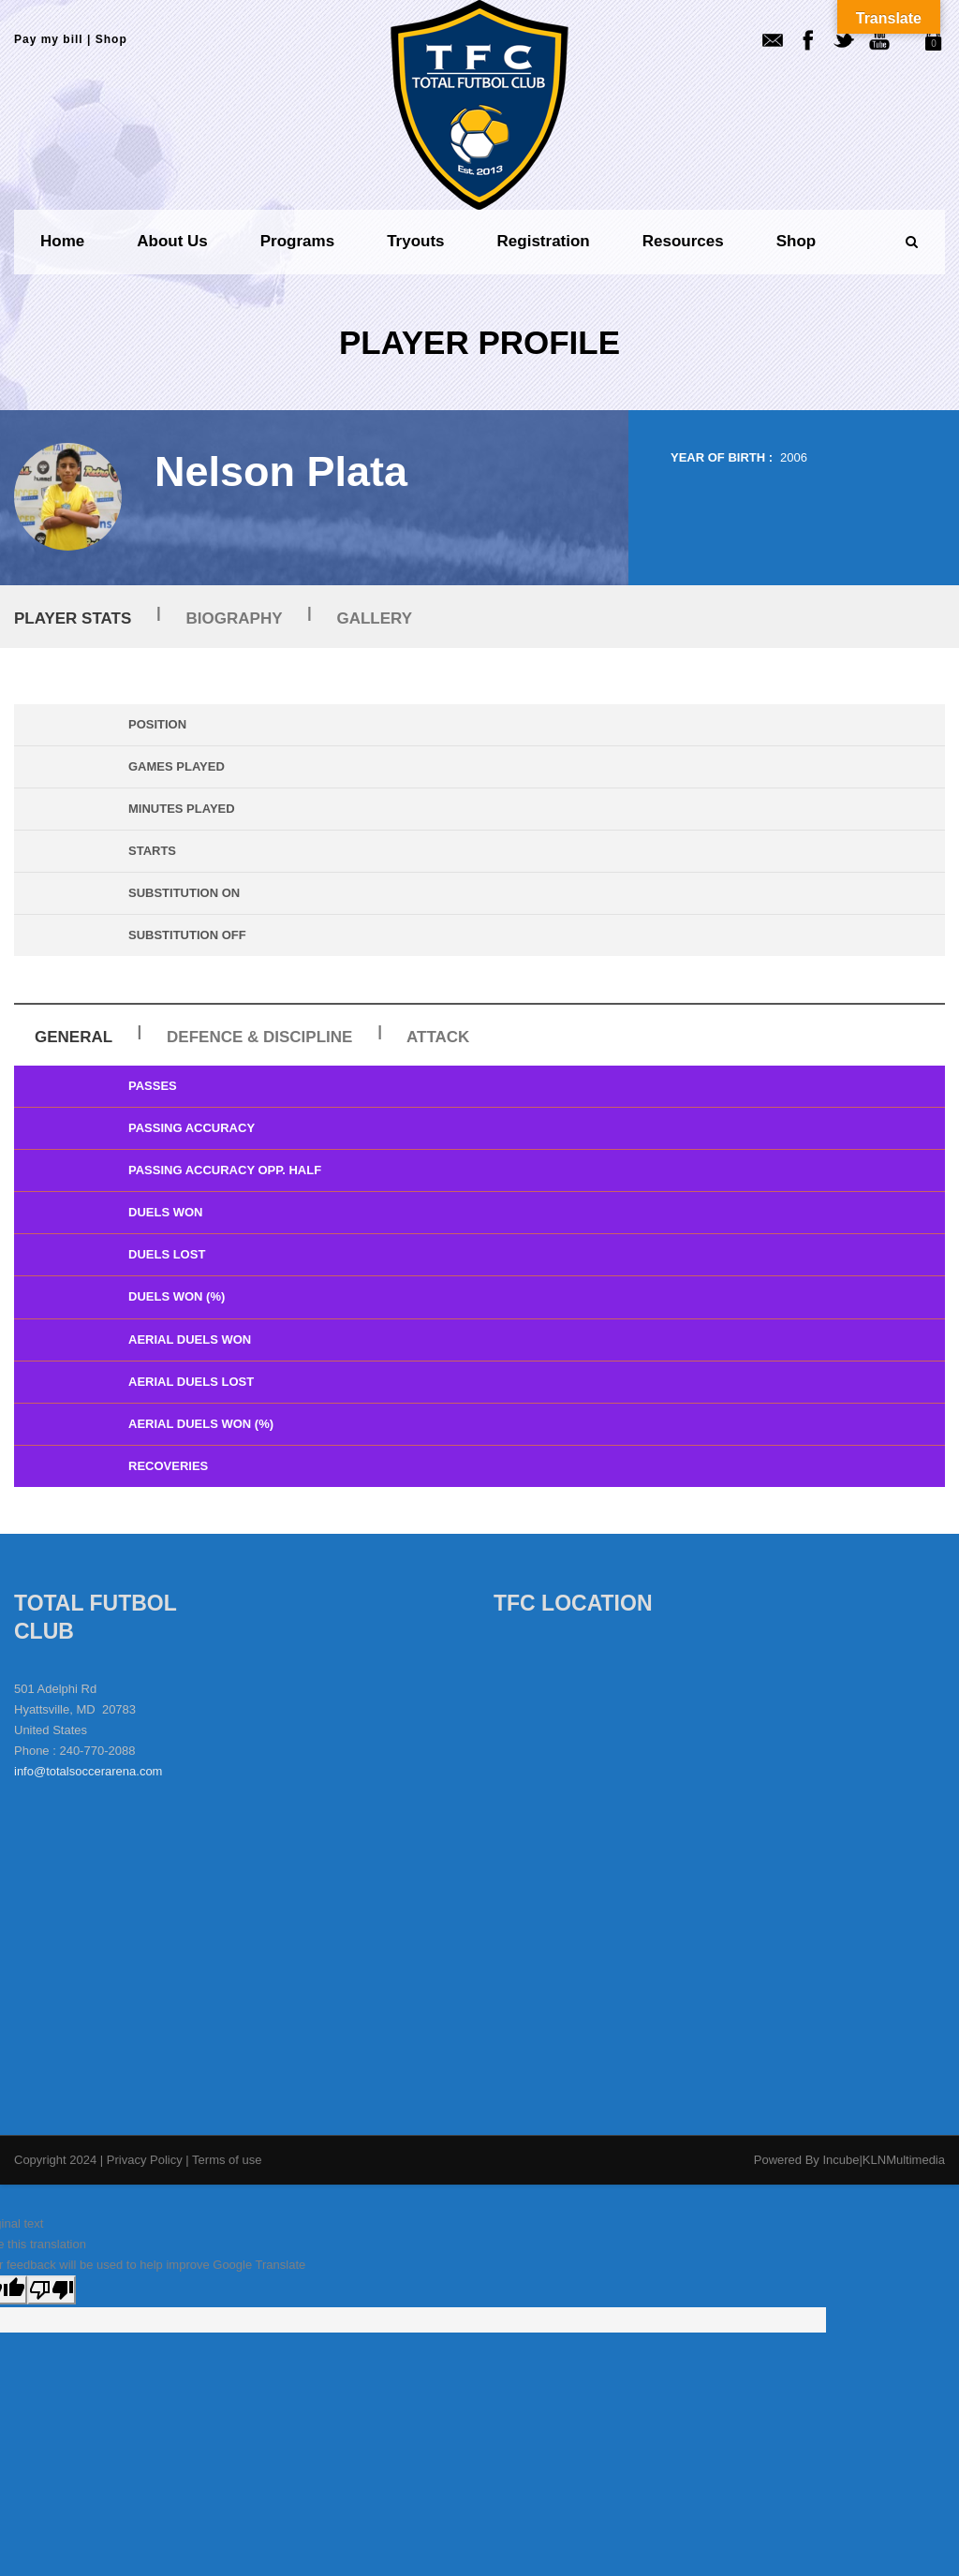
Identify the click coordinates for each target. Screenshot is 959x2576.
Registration (543, 241)
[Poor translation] (51, 2289)
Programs (297, 241)
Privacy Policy (146, 2160)
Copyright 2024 (55, 2160)
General (73, 1037)
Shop (111, 39)
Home (62, 241)
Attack (437, 1037)
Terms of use (226, 2160)
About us (172, 241)
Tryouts (415, 241)
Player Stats (72, 618)
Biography (234, 618)
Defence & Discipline (259, 1037)
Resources (683, 241)
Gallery (374, 618)
